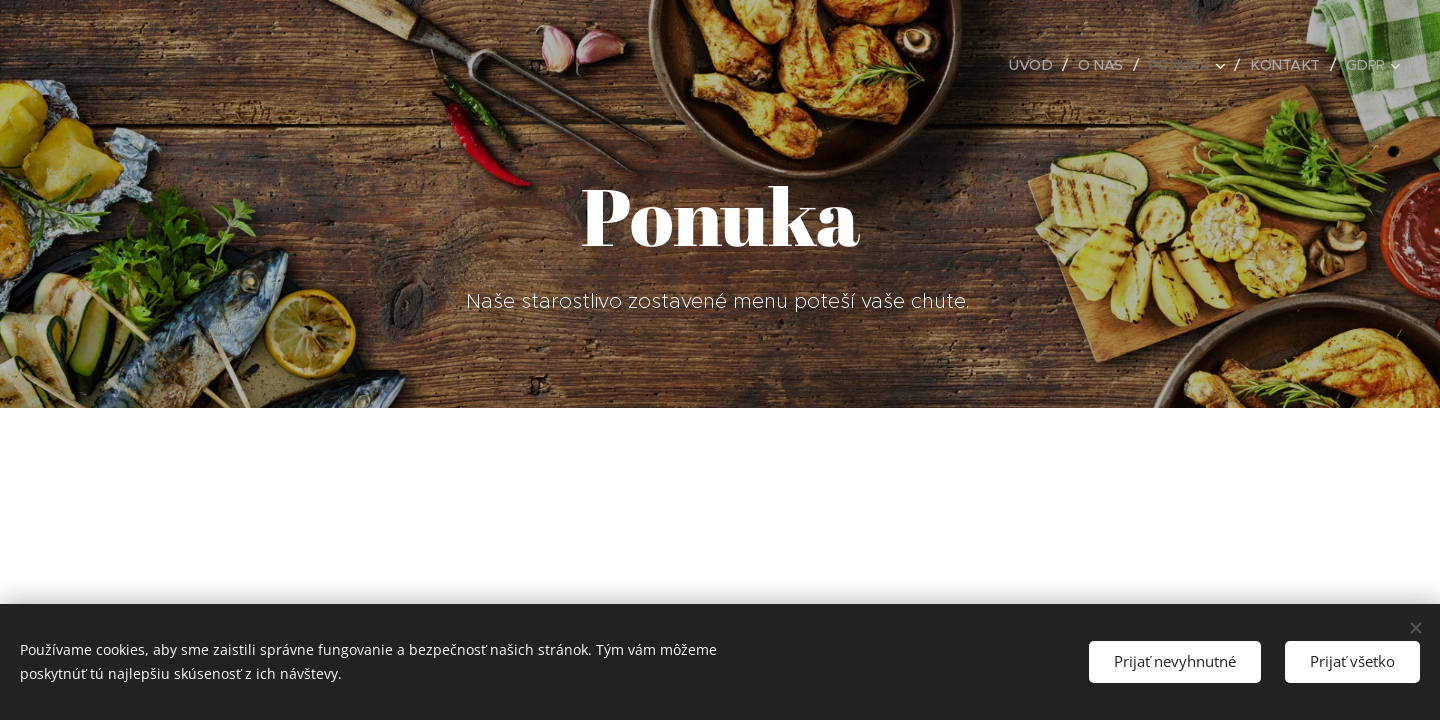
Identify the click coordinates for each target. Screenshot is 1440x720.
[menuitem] (1025, 65)
